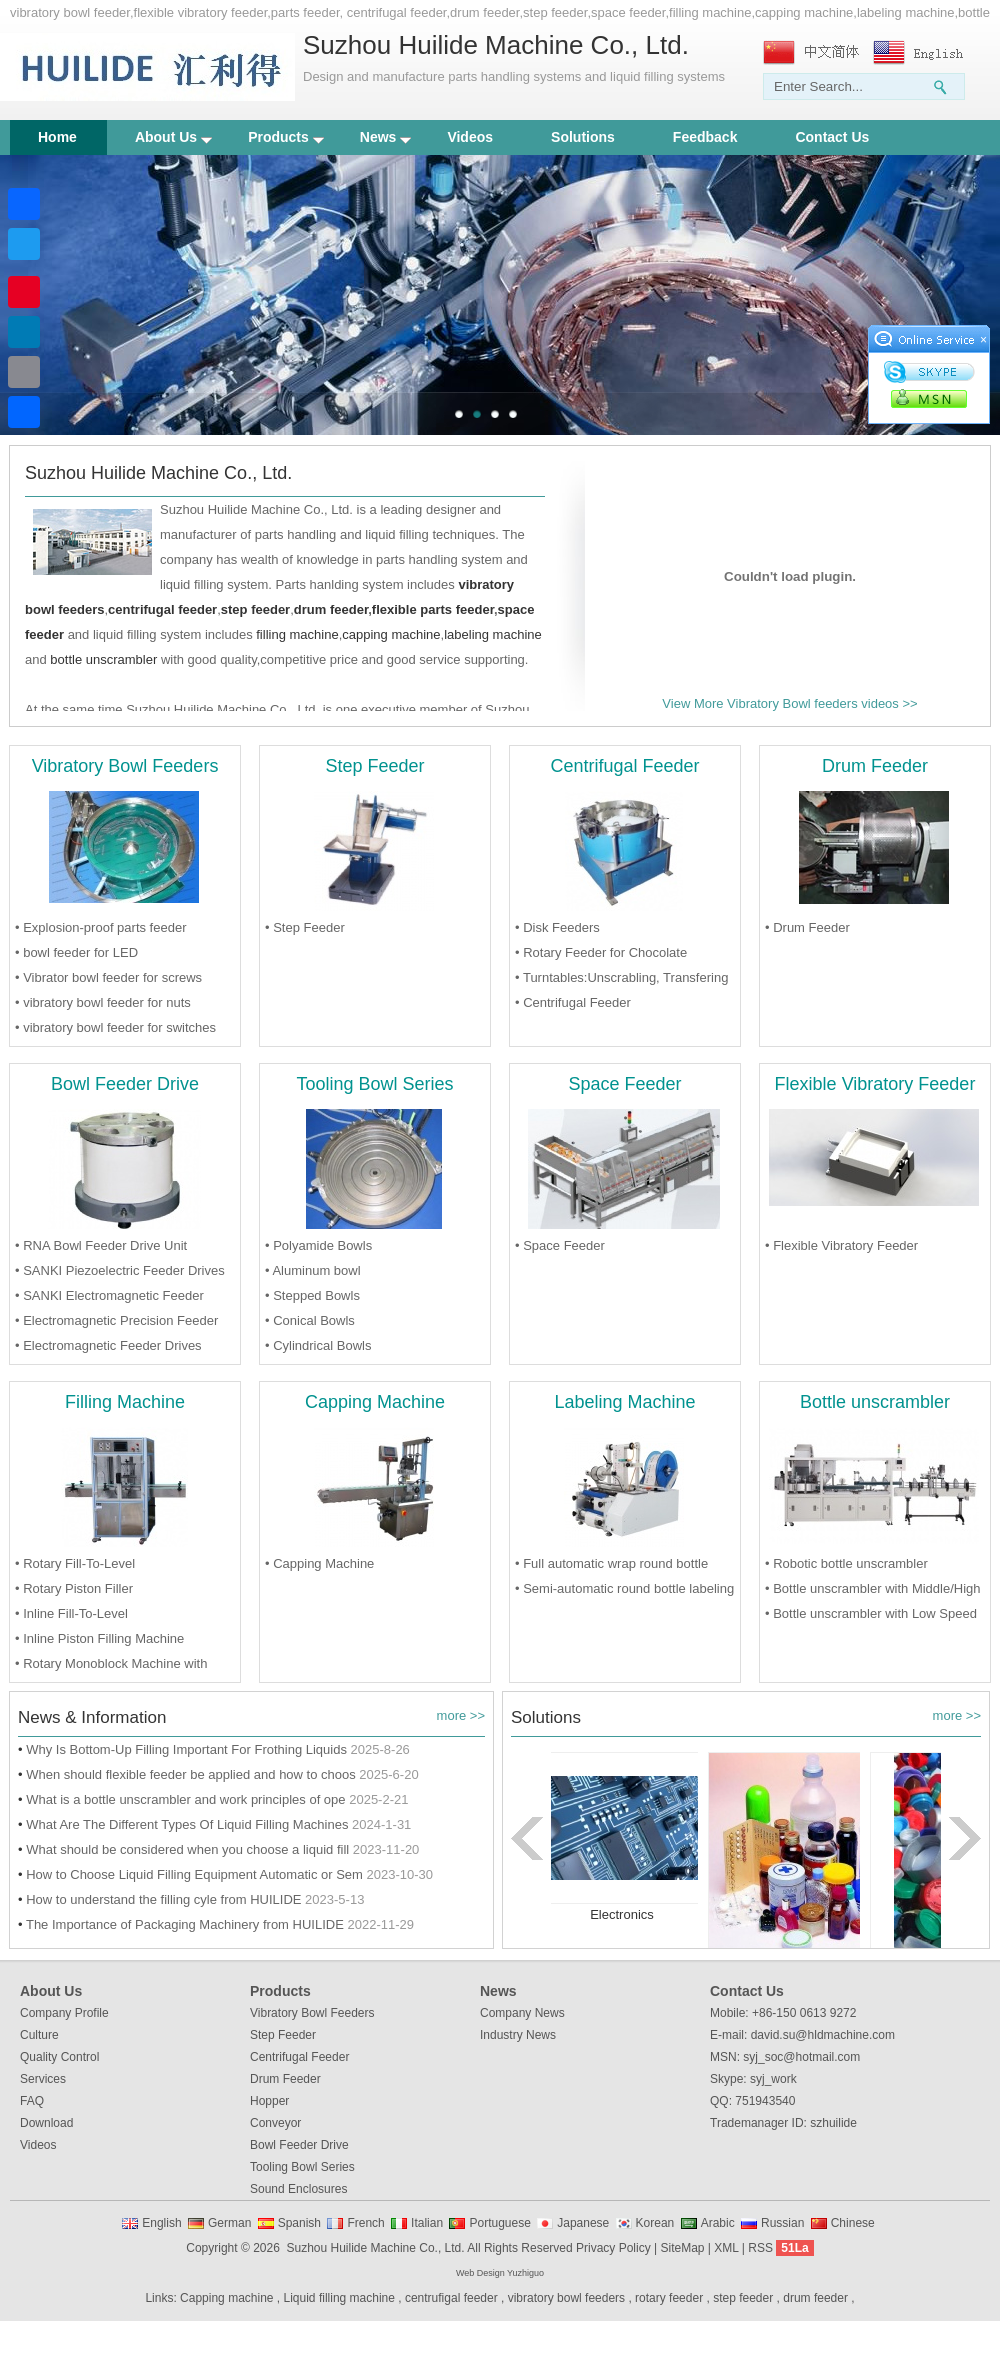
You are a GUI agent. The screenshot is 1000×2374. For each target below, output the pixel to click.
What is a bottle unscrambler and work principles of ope (185, 1799)
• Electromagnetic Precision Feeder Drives (116, 1323)
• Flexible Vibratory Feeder (841, 1245)
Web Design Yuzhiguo (500, 2273)
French (365, 2223)
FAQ (32, 2101)
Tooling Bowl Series (374, 1084)
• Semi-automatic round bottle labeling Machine (624, 1591)
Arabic (718, 2223)
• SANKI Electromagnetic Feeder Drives (109, 1298)
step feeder (743, 2298)
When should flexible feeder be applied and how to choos (191, 1774)
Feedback (705, 137)
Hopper (269, 2101)
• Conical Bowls (310, 1320)
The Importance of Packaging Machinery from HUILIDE (185, 1924)
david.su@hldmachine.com (823, 2035)
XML (726, 2248)
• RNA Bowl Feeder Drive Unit (101, 1245)
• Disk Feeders (557, 927)
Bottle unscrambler (875, 1402)
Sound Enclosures (298, 2189)
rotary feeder (669, 2298)
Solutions (583, 137)
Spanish (299, 2223)
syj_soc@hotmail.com (801, 2057)
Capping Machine (375, 1402)
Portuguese (499, 2223)
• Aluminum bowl (313, 1270)
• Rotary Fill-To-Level (75, 1563)
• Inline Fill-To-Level (71, 1613)
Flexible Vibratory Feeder (875, 1084)
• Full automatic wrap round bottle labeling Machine (611, 1566)
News (386, 137)
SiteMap (682, 2248)
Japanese (583, 2223)
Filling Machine (125, 1402)
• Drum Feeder (807, 927)
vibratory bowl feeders (566, 2298)
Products (286, 137)
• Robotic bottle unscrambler (846, 1563)
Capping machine (226, 2298)
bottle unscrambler (103, 659)
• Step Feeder (305, 927)
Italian (427, 2223)
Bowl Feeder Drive (125, 1084)
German (229, 2223)
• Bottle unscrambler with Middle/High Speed (873, 1591)
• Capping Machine (319, 1563)
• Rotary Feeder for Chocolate (601, 952)
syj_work (773, 2079)
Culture (39, 2035)
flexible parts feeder (433, 609)
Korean (655, 2223)
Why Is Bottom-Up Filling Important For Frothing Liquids (186, 1749)
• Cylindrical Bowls (318, 1345)
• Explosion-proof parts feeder (100, 927)
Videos (470, 137)
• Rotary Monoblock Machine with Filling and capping (111, 1666)
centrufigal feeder (451, 2298)
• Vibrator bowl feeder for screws (108, 977)
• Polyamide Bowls (318, 1245)
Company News (522, 2013)
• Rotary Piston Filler (74, 1588)
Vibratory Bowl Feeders (125, 766)
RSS (760, 2248)
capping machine (391, 634)
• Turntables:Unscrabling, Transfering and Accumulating (621, 980)
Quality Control (59, 2057)
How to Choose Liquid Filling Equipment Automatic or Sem (194, 1874)
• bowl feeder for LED (76, 952)
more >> (461, 1715)
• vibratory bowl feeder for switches (115, 1027)
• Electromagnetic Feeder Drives (108, 1345)
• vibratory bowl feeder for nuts (103, 1002)
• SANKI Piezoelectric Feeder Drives (120, 1270)
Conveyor (275, 2123)
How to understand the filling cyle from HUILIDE (163, 1899)
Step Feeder (374, 766)
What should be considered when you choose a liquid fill (187, 1849)
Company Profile (64, 2013)
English (161, 2223)
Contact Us (832, 137)
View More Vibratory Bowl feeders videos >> (789, 703)
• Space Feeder (560, 1245)
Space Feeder (624, 1084)
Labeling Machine (624, 1402)
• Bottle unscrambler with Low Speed (871, 1613)
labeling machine (493, 634)
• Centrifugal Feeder (573, 1002)
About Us (173, 137)
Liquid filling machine (339, 2298)
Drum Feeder (875, 766)
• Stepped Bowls (312, 1295)
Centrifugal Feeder (624, 766)
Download (46, 2123)
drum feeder (331, 609)
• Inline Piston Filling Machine (99, 1638)
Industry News (518, 2035)
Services (43, 2079)
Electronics (622, 1914)
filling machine (297, 634)
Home (57, 137)
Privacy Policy (613, 2248)
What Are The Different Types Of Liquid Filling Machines (187, 1824)
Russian (782, 2223)
